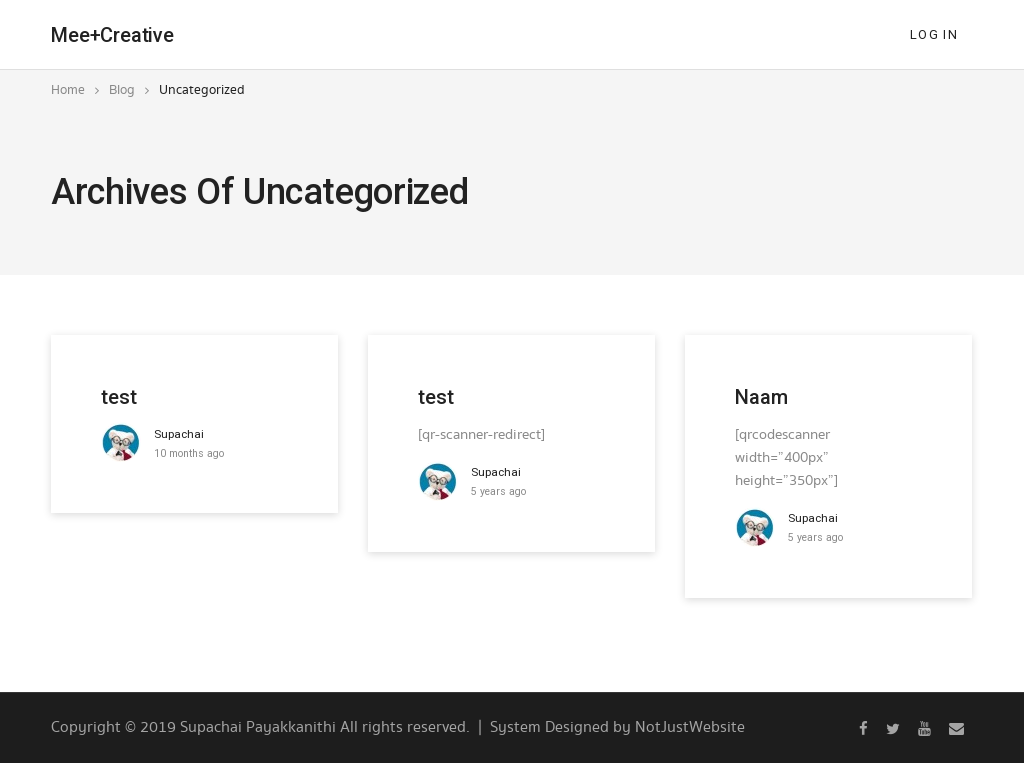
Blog (122, 90)
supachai (179, 434)
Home (68, 90)
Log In (934, 34)
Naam (761, 397)
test (119, 397)
